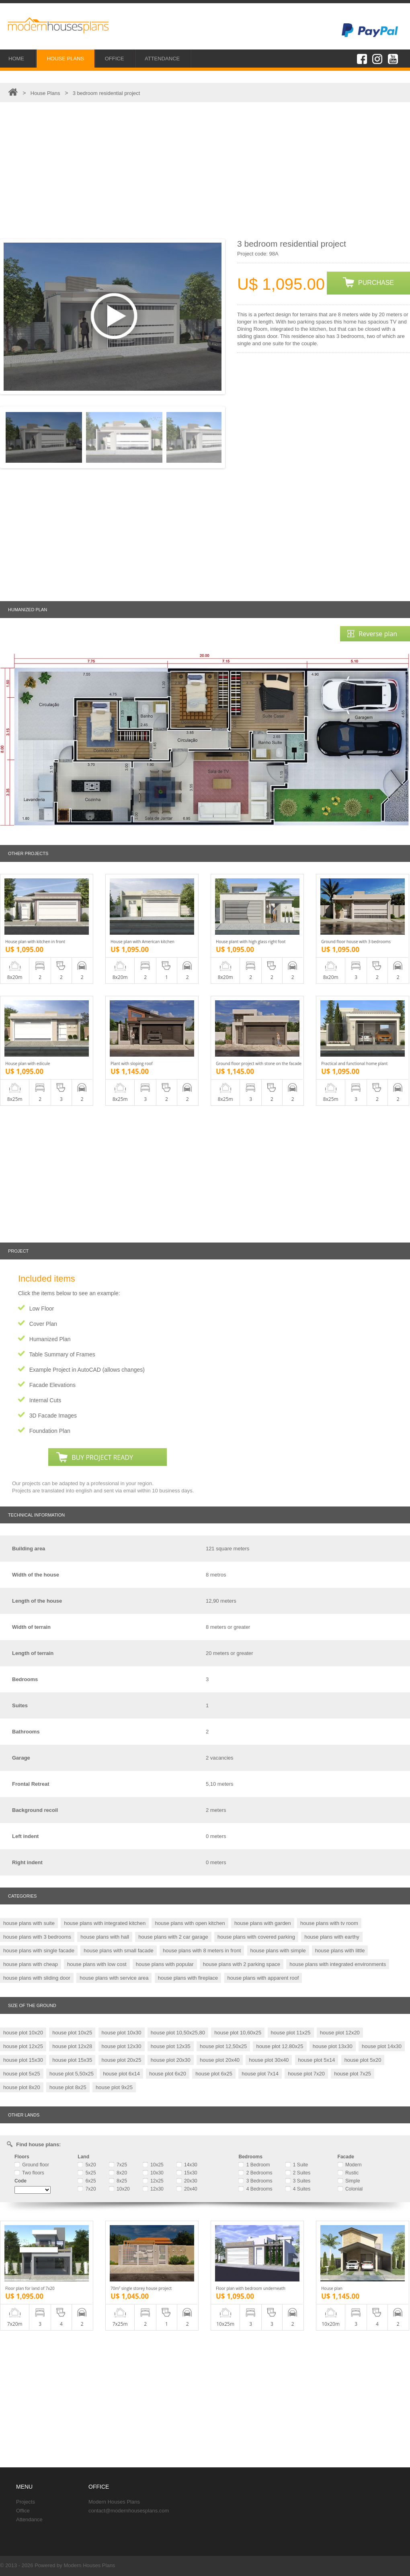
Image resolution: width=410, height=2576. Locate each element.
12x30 (153, 2189)
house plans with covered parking (256, 1937)
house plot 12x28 (72, 2046)
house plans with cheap (30, 1964)
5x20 (87, 2165)
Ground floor (31, 2165)
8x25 (118, 2181)
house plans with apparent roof (263, 1978)
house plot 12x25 (23, 2046)
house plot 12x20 (340, 2033)
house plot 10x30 (121, 2033)
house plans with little (340, 1950)
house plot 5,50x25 (71, 2074)
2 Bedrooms (255, 2173)
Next (223, 316)
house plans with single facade (38, 1950)
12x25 (153, 2181)
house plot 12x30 (121, 2046)
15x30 (186, 2173)
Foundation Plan (49, 1431)
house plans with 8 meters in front (202, 1950)
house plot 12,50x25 (223, 2046)
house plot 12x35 (171, 2046)
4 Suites (298, 2189)
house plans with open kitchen (190, 1923)
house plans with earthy (331, 1937)
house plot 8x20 (21, 2087)
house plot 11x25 (291, 2033)
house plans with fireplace (188, 1978)
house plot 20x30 (171, 2060)
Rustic (348, 2173)
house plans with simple (278, 1950)
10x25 (153, 2165)
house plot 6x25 (213, 2074)
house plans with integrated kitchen (105, 1923)
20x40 (186, 2189)
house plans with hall (104, 1937)
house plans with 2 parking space (241, 1964)
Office (23, 2511)
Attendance (29, 2519)
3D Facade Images (53, 1415)
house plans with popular (165, 1964)
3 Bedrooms (255, 2181)
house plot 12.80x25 (279, 2046)
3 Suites (298, 2181)
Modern (350, 2165)
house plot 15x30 (23, 2060)
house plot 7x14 (260, 2074)
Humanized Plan (50, 1339)
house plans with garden (262, 1923)
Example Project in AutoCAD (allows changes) (87, 1369)
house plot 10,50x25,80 (178, 2033)
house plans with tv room (329, 1923)
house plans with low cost (96, 1964)
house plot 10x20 (23, 2033)
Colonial (350, 2189)
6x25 (87, 2181)
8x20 (118, 2173)
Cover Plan (43, 1324)
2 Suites (298, 2173)
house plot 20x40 (220, 2060)
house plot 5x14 (316, 2060)
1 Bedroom (254, 2165)
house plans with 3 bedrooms (37, 1937)
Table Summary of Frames (62, 1354)
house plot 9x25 (114, 2087)
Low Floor (41, 1308)
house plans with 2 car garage (173, 1937)
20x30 (186, 2181)
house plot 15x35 (72, 2060)
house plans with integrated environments (337, 1964)
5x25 (87, 2173)
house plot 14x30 (382, 2046)
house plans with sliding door (36, 1978)
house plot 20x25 (121, 2060)
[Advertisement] (205, 170)
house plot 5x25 (21, 2074)
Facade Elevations (52, 1385)
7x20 (87, 2189)
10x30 (153, 2173)
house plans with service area (114, 1978)
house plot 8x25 (67, 2087)
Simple (349, 2181)
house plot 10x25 (72, 2033)
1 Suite (296, 2165)
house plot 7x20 (306, 2074)
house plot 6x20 (167, 2074)
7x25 (118, 2165)
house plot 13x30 (333, 2046)
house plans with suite (29, 1923)
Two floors (29, 2173)
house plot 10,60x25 (237, 2033)
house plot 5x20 (362, 2060)
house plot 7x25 (352, 2074)
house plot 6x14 (121, 2074)
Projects (25, 2502)
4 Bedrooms (255, 2189)
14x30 (186, 2165)
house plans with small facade (118, 1950)
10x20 (119, 2189)
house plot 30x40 (269, 2060)
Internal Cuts (45, 1400)
